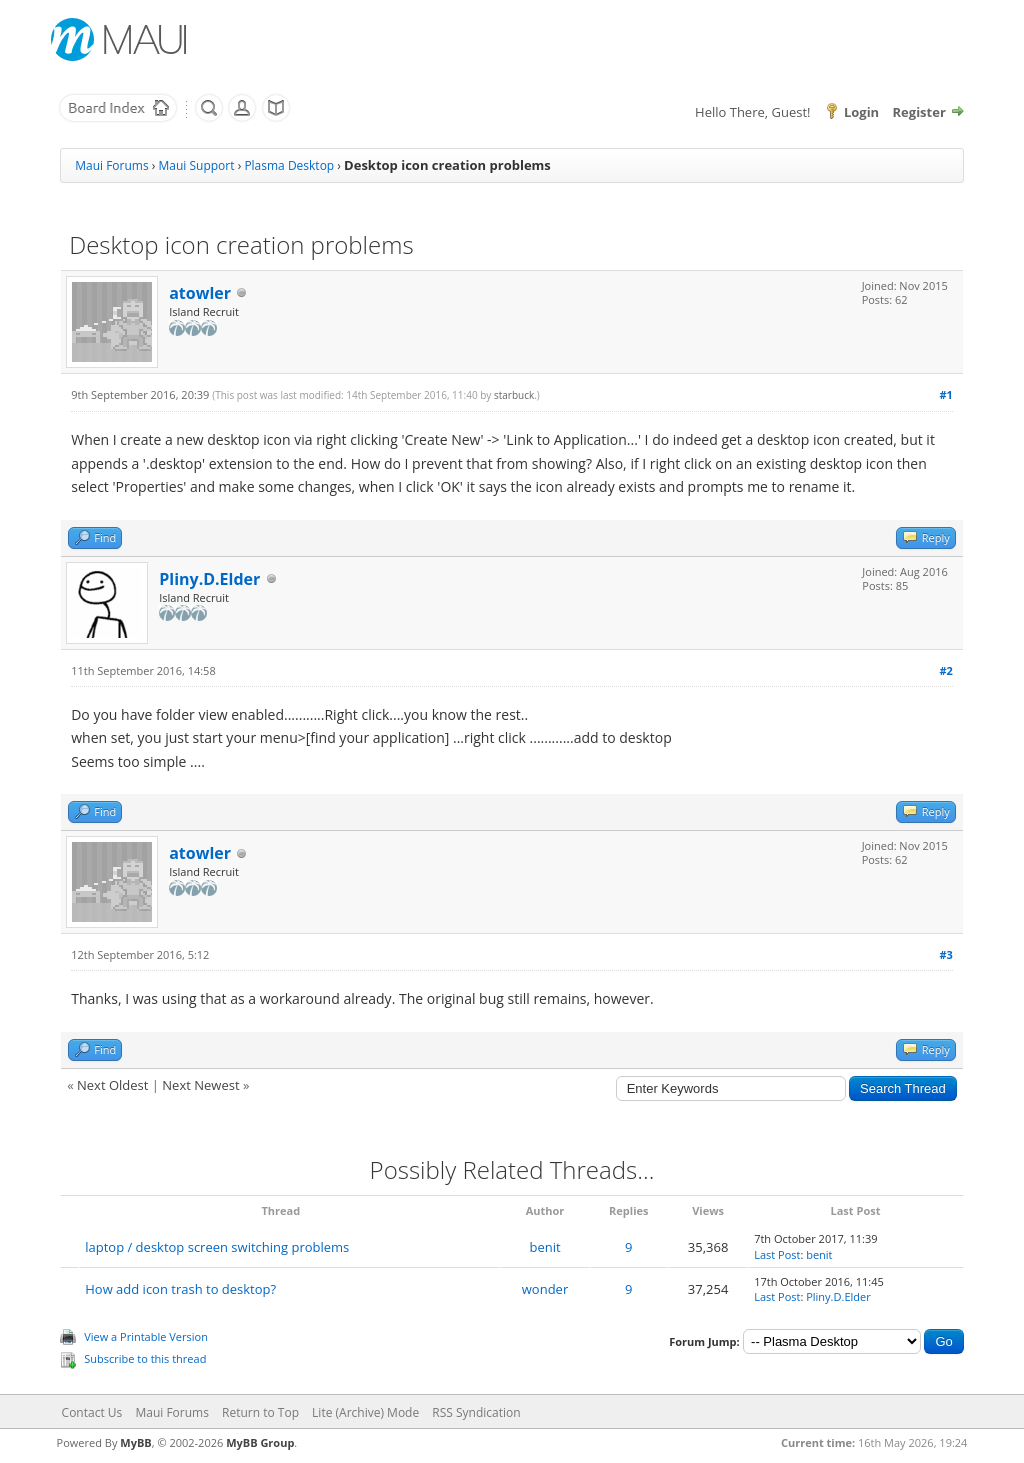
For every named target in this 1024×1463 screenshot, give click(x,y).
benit (544, 1247)
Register (919, 112)
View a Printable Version (146, 1336)
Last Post (777, 1254)
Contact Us (92, 1412)
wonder (545, 1289)
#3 (945, 954)
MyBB (135, 1442)
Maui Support (197, 165)
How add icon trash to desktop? (180, 1289)
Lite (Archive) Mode (365, 1412)
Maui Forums (111, 165)
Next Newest (200, 1085)
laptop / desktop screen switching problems (217, 1247)
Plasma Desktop (289, 165)
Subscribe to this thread (145, 1358)
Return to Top (260, 1412)
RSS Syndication (476, 1412)
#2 (945, 670)
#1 (945, 394)
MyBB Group (260, 1442)
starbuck (514, 395)
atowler (200, 293)
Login (861, 112)
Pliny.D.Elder (209, 579)
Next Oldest (112, 1085)
